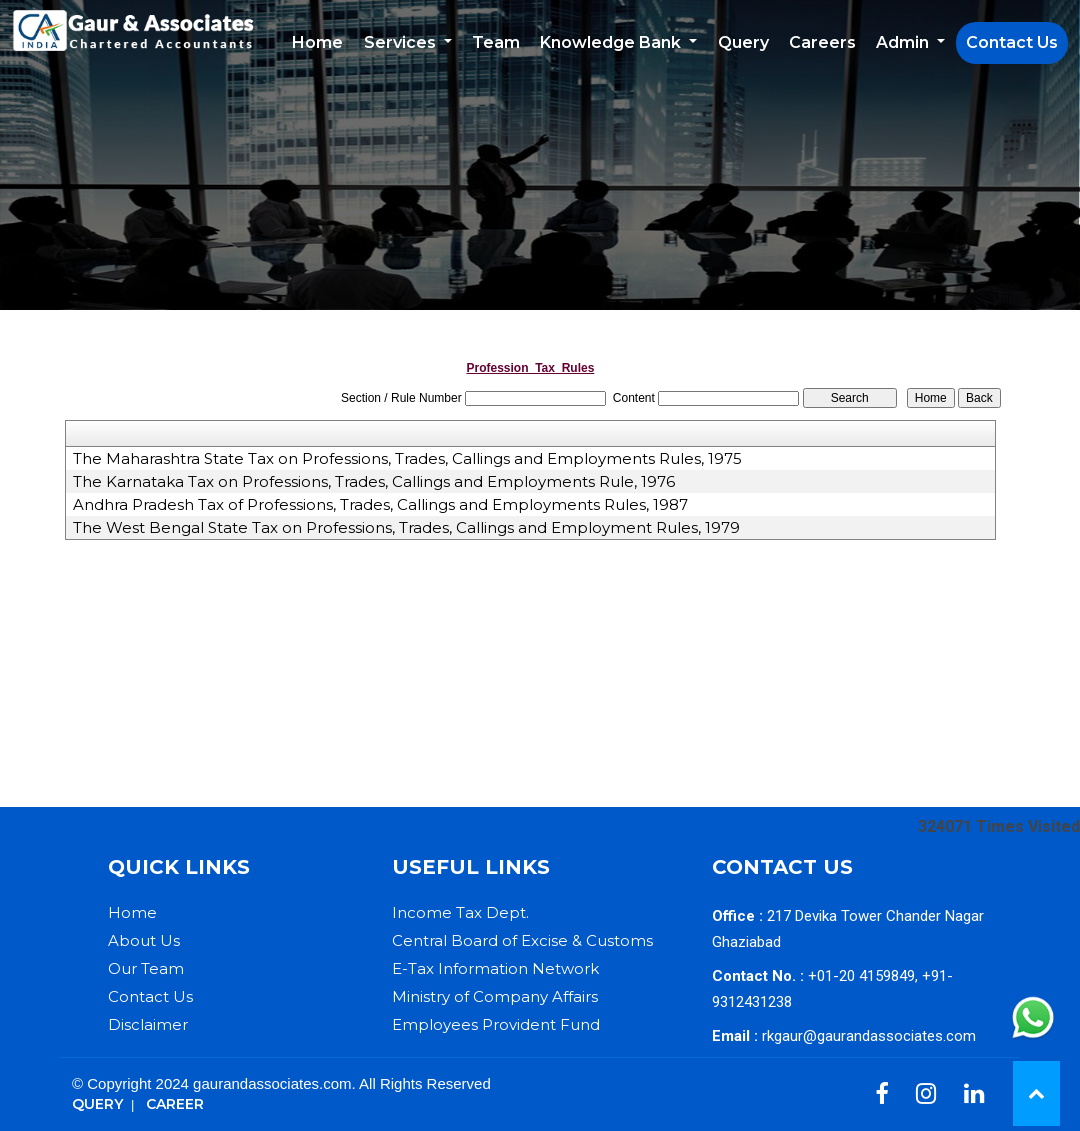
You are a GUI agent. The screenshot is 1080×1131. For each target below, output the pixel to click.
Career (175, 1104)
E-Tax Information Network (495, 968)
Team (496, 42)
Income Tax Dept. (460, 912)
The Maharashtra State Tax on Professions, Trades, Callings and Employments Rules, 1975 (407, 459)
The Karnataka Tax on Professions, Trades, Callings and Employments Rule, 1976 (374, 482)
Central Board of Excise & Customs (522, 940)
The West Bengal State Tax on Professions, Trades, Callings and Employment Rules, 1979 (406, 528)
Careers (822, 42)
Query (743, 42)
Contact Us (1012, 42)
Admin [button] (904, 42)
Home (317, 42)
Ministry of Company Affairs (495, 996)
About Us (144, 940)
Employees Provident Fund (496, 1024)
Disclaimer (148, 1024)
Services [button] (402, 42)
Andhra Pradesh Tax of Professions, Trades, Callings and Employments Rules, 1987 (380, 505)
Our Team (146, 968)
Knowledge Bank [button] (612, 42)
